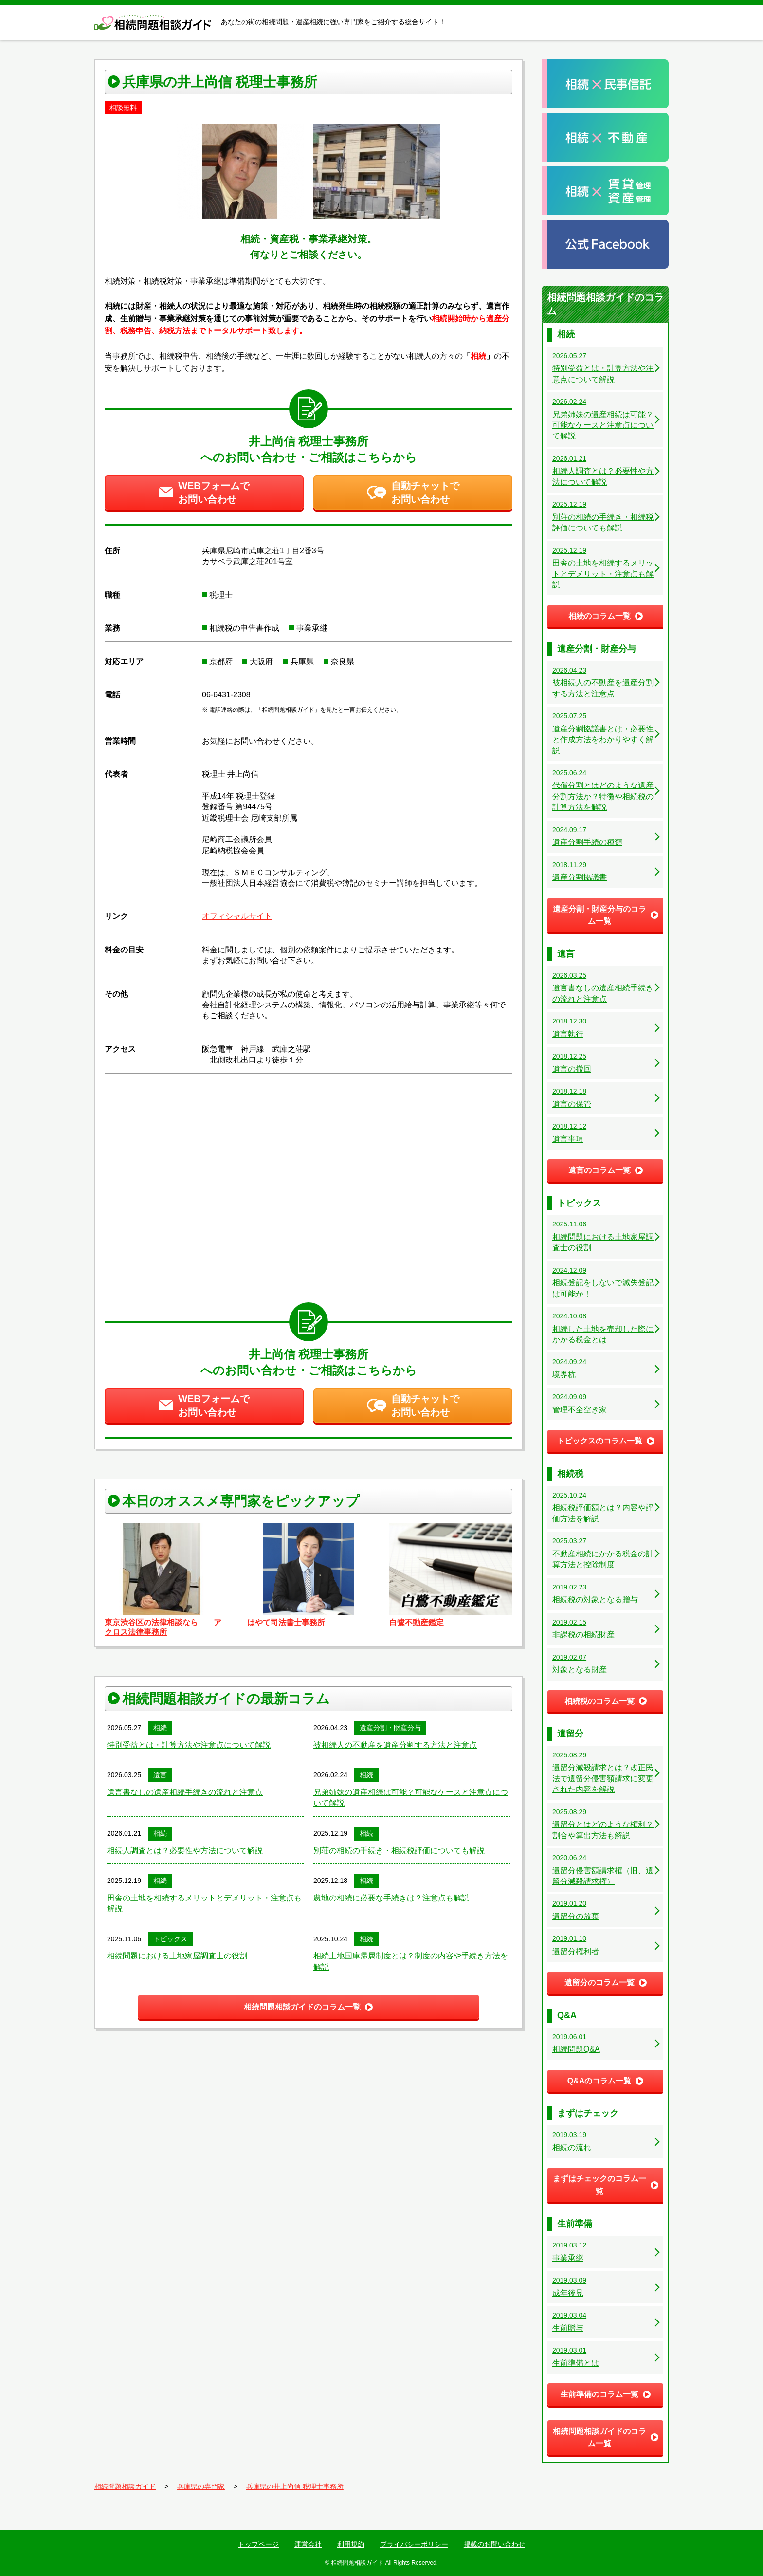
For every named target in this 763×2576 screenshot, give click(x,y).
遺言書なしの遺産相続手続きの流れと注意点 (185, 1792)
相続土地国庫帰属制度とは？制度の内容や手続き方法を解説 (410, 1961)
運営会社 (308, 2544)
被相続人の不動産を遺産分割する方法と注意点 (395, 1745)
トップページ (258, 2544)
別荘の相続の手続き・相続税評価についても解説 (399, 1850)
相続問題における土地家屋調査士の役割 (177, 1956)
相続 (160, 1728)
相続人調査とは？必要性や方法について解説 (185, 1850)
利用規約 (350, 2544)
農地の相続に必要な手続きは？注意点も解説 (391, 1898)
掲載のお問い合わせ (494, 2544)
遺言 (160, 1775)
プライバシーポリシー (414, 2544)
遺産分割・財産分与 (390, 1728)
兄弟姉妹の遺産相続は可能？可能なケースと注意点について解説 (410, 1797)
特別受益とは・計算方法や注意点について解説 (189, 1745)
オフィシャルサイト (237, 916)
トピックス (170, 1939)
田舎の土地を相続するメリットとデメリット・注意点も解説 (204, 1903)
